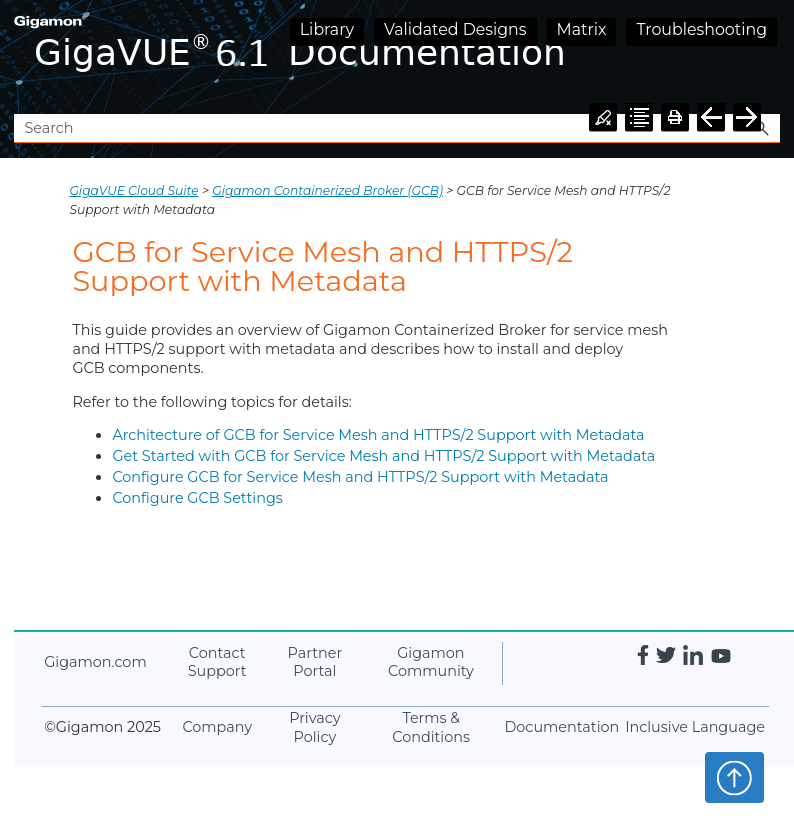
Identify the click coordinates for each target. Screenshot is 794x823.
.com (95, 662)
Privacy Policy (314, 727)
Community (431, 662)
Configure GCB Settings (197, 498)
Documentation (561, 727)
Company (217, 727)
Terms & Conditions (431, 727)
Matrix (582, 29)
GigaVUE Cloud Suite (133, 190)
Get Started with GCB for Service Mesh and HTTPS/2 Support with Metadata (383, 456)
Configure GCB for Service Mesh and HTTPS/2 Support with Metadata (360, 477)
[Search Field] (396, 128)
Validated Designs (455, 29)
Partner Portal (315, 662)
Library (327, 29)
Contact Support (217, 662)
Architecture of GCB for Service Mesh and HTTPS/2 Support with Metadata (378, 435)
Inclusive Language (695, 727)
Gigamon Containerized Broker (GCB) (327, 190)
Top (734, 777)
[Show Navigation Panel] (769, 57)
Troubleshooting (701, 29)
